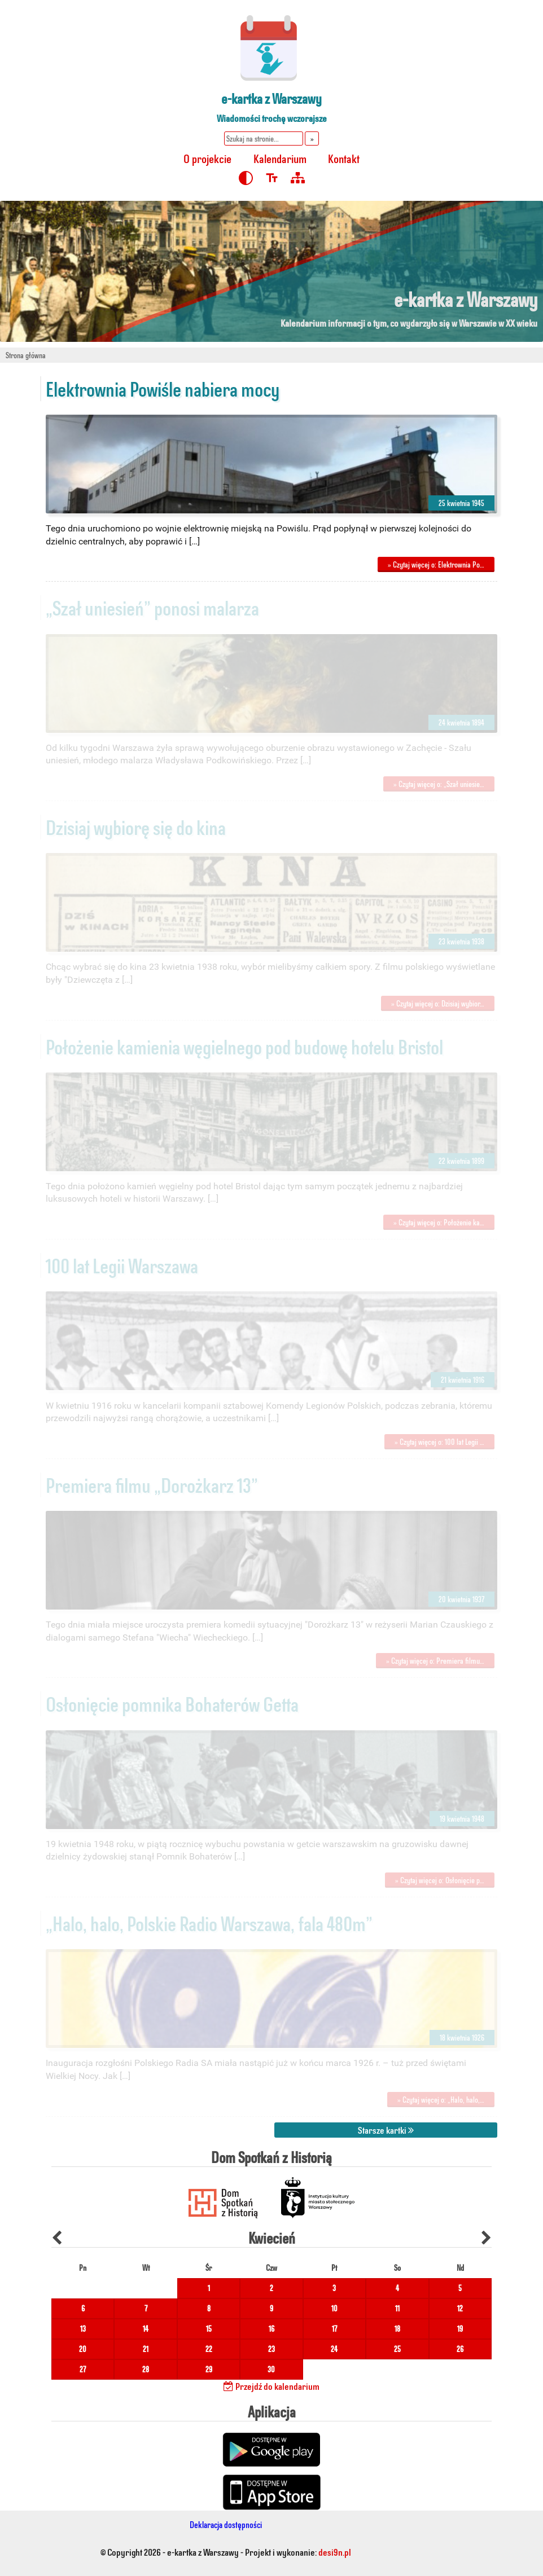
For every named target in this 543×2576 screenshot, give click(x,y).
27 (83, 2369)
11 (397, 2308)
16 (271, 2328)
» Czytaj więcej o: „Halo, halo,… (440, 2099)
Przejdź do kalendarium (271, 2386)
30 (271, 2369)
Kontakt (344, 158)
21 (145, 2349)
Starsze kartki (386, 2130)
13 (83, 2328)
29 (208, 2369)
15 (209, 2328)
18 (397, 2328)
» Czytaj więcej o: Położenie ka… (438, 1222)
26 (460, 2349)
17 (334, 2328)
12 (460, 2308)
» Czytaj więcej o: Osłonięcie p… (439, 1880)
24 (334, 2349)
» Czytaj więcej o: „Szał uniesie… (438, 784)
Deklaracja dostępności (226, 2524)
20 (82, 2349)
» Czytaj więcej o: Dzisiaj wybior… (437, 1003)
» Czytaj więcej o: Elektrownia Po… (436, 564)
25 (397, 2349)
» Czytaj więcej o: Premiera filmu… (435, 1660)
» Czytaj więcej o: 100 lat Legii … (439, 1442)
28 (145, 2369)
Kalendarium (279, 158)
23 (271, 2349)
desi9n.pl (334, 2552)
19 (460, 2328)
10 (334, 2308)
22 (208, 2349)
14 (145, 2328)
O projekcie (207, 158)
